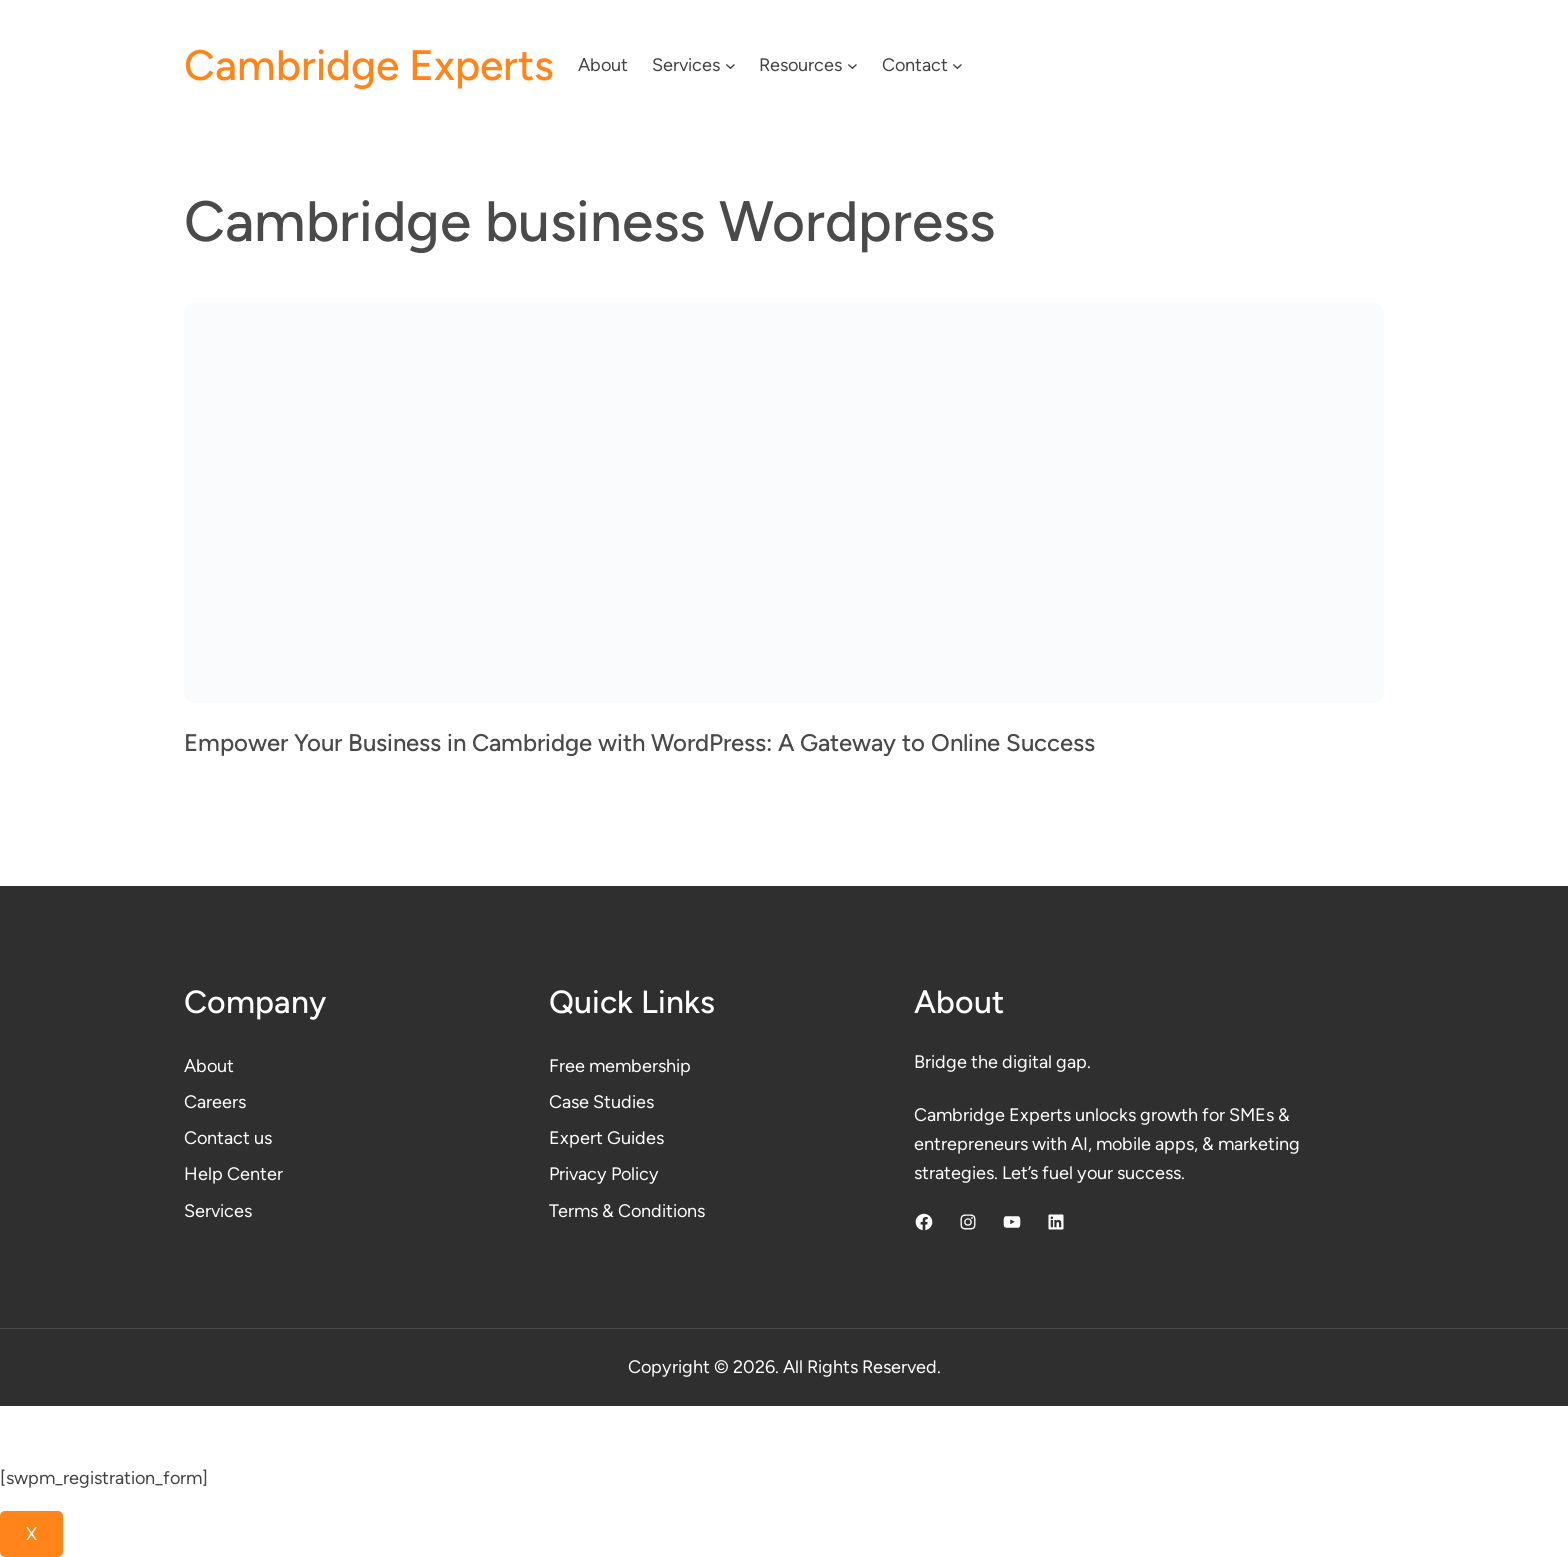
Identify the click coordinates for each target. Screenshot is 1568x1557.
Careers (215, 1102)
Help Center (233, 1174)
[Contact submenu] (957, 65)
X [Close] (31, 1534)
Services (218, 1211)
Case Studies (601, 1102)
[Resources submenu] (852, 65)
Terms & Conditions (627, 1211)
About (209, 1066)
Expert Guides (606, 1138)
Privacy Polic (599, 1174)
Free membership (620, 1066)
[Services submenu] (730, 65)
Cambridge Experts (369, 65)
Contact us (228, 1138)
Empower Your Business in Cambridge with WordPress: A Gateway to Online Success (639, 742)
